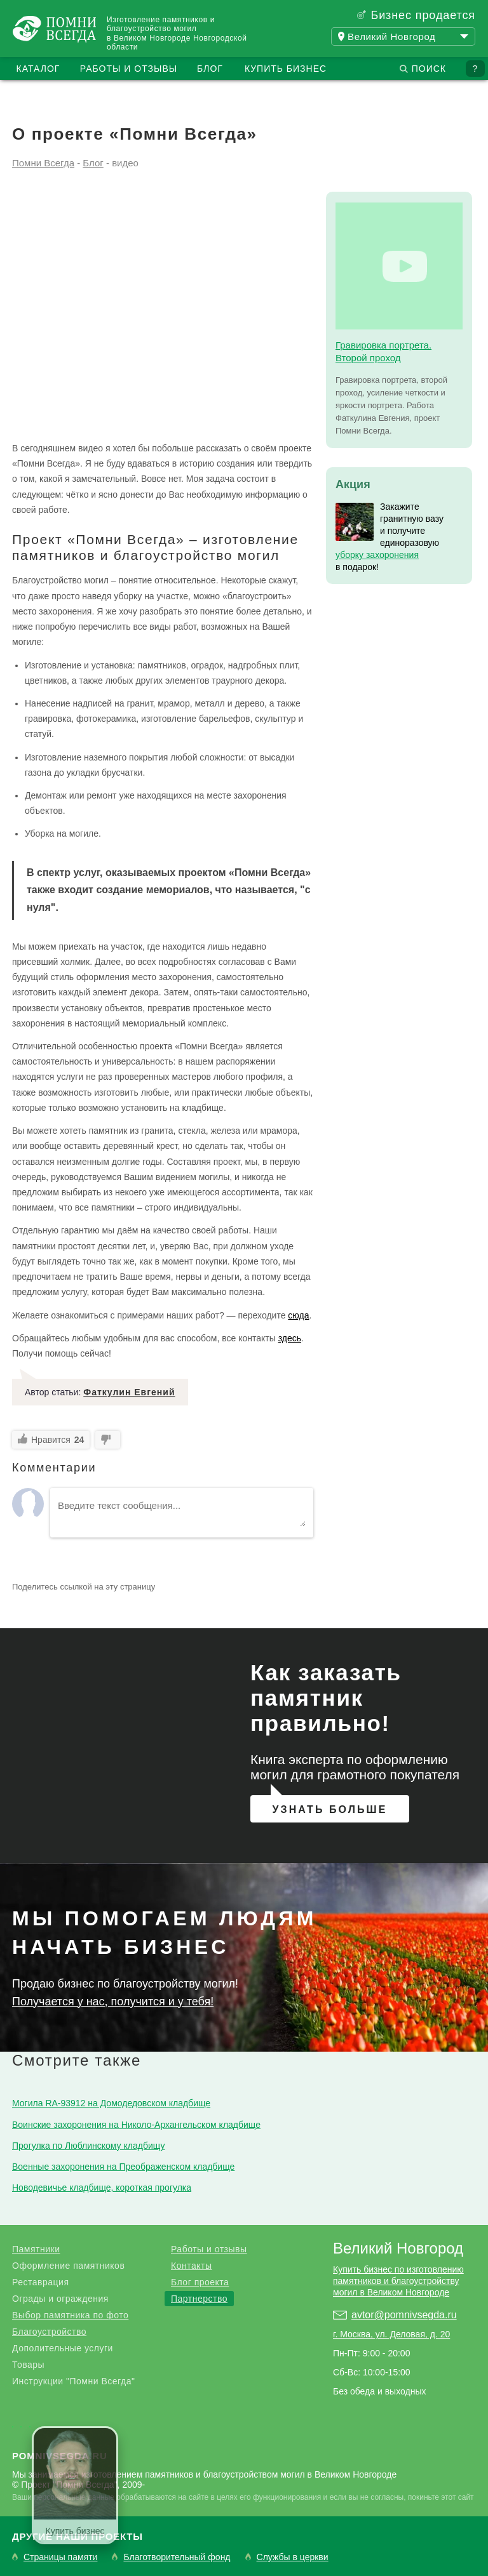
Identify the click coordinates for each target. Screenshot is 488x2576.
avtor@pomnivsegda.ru (404, 2314)
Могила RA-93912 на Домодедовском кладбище (111, 2103)
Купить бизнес (286, 68)
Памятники (36, 2249)
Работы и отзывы (128, 68)
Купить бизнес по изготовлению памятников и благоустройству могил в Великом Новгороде (398, 2280)
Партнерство (199, 2299)
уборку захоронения (377, 555)
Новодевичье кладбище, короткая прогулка (101, 2187)
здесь (289, 1338)
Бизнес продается (422, 15)
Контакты (191, 2266)
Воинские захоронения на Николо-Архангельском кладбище (136, 2125)
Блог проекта (200, 2282)
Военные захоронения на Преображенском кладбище (123, 2166)
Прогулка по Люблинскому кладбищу (88, 2146)
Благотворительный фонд (176, 2557)
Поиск (429, 68)
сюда (298, 1315)
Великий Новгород (398, 2248)
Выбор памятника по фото (70, 2315)
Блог (210, 68)
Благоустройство (49, 2332)
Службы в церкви (293, 2557)
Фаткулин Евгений (129, 1392)
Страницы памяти (60, 2557)
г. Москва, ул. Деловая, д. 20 (391, 2334)
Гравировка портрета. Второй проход (383, 351)
